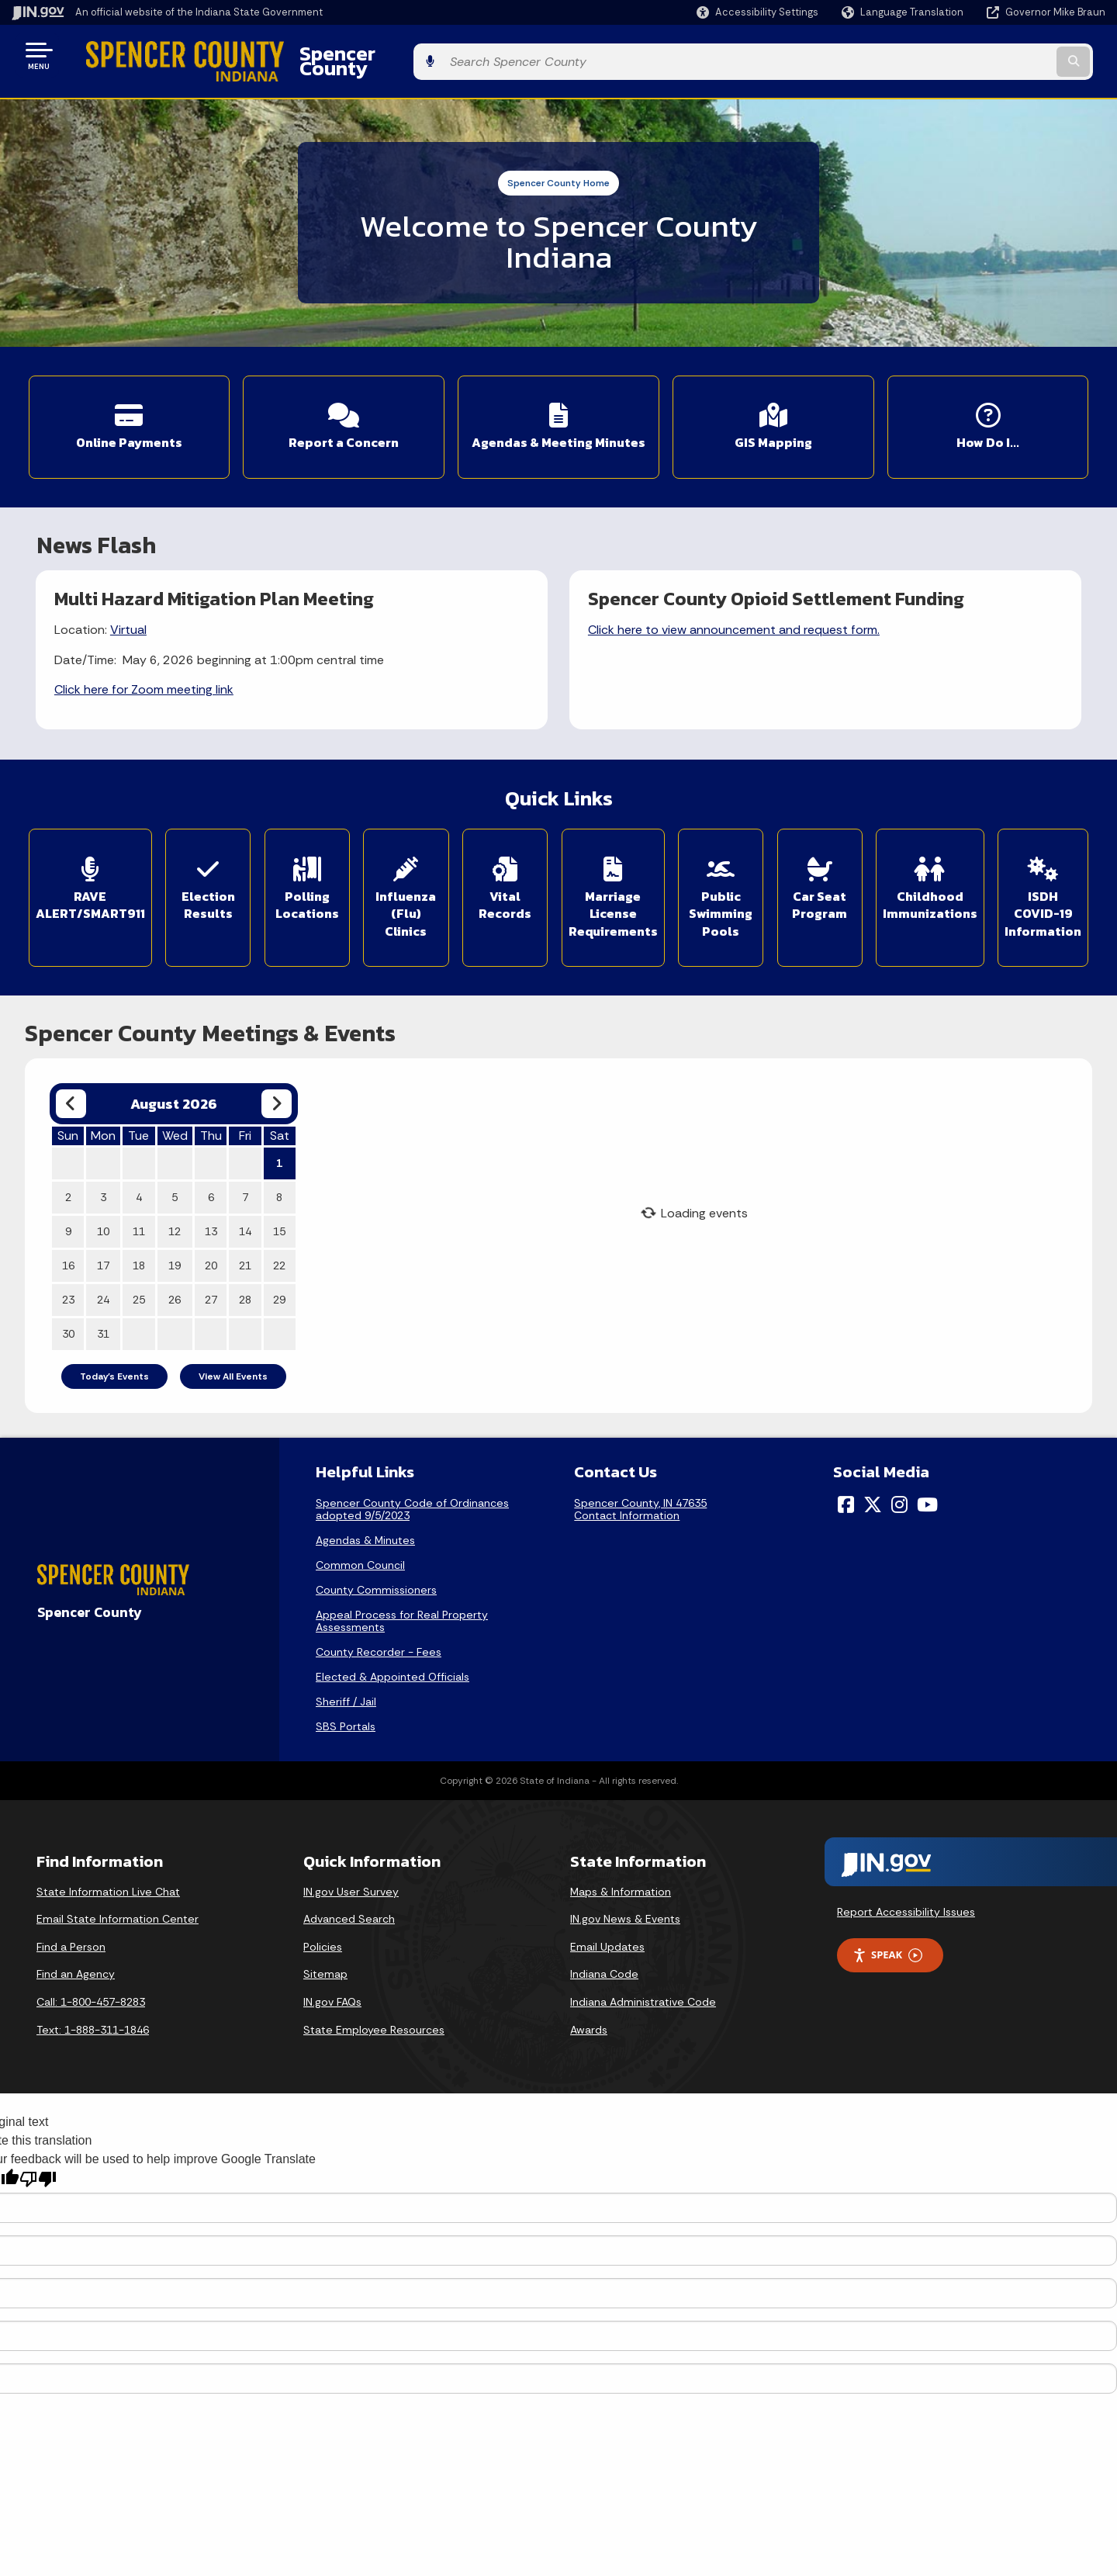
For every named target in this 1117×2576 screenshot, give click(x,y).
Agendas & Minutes (365, 1508)
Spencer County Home (558, 171)
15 (279, 1200)
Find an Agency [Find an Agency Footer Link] (75, 1943)
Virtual (129, 611)
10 (103, 1200)
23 (68, 1268)
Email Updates (607, 1915)
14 (245, 1200)
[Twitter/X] (872, 1472)
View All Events (233, 1344)
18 (139, 1234)
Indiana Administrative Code (643, 1970)
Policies (322, 1915)
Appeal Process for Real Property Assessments (402, 1589)
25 (139, 1268)
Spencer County (342, 55)
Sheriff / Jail (346, 1670)
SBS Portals (345, 1695)
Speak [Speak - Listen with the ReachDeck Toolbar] (887, 1923)
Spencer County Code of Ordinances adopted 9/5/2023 (412, 1477)
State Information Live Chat (108, 1860)
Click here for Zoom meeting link (144, 670)
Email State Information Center (117, 1887)
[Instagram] (899, 1472)
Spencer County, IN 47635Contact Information (640, 1477)
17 (103, 1234)
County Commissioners (376, 1558)
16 (68, 1234)
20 (211, 1234)
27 (211, 1268)
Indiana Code (604, 1943)
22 (279, 1234)
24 (103, 1268)
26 (174, 1268)
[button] (757, 12)
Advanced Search (349, 1887)
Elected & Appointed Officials (392, 1645)
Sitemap (325, 1943)
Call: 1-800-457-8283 (90, 1970)
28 (245, 1268)
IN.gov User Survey (351, 1860)
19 (174, 1234)
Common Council (360, 1533)
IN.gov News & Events (625, 1887)
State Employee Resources (373, 1998)
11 (139, 1200)
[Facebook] (846, 1472)
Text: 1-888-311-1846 (92, 1998)
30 (68, 1302)
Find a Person (70, 1915)
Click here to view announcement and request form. (734, 611)
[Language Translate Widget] (904, 12)
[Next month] (276, 1072)
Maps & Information (620, 1860)
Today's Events (114, 1344)
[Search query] (979, 55)
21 (245, 1234)
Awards (588, 1998)
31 (103, 1302)
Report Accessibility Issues (906, 1880)
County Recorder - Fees (378, 1620)
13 (211, 1200)
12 (174, 1200)
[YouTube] (927, 1472)
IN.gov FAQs (332, 1970)
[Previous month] (71, 1072)
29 (279, 1268)
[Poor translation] (38, 2147)
